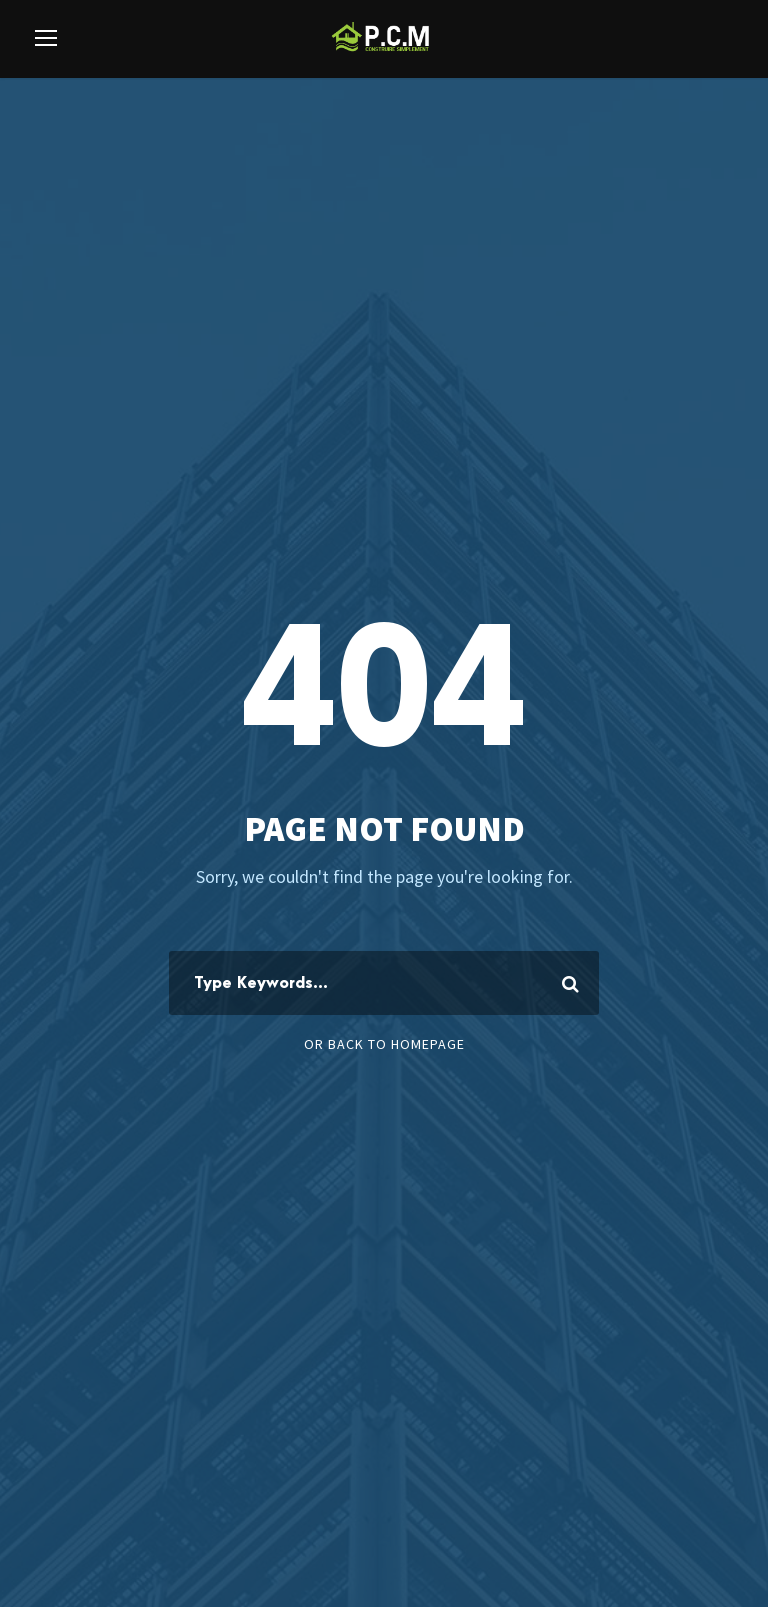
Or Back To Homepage (384, 1044)
